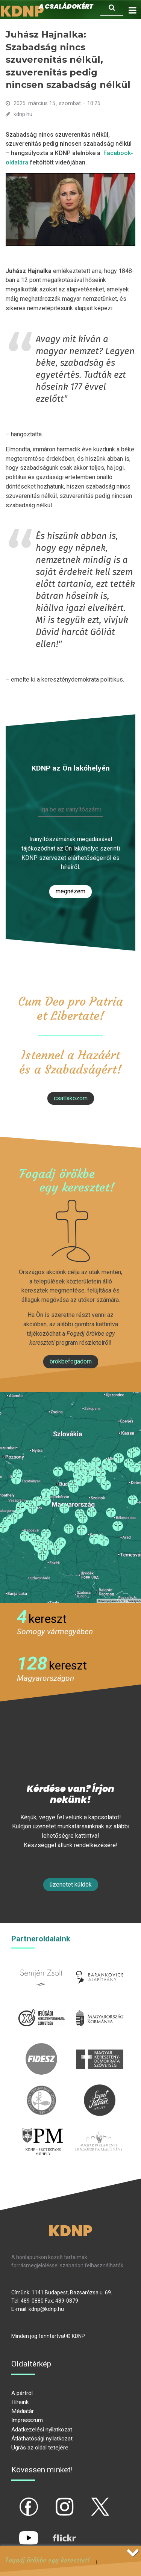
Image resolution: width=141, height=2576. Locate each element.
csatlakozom (71, 1098)
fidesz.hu (41, 2047)
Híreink (20, 2402)
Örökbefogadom (71, 1361)
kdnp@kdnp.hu (46, 2309)
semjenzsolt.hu (41, 1965)
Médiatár (22, 2411)
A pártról (22, 2393)
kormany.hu (99, 2006)
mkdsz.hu (99, 2047)
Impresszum (27, 2420)
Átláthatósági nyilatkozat (42, 2438)
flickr (55, 2532)
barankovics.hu (99, 1965)
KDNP (70, 2231)
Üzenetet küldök (71, 1884)
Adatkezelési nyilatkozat (41, 2429)
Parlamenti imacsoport (99, 2134)
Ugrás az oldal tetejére (39, 2447)
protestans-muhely (42, 2134)
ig (51, 2501)
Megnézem (70, 891)
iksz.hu (41, 2006)
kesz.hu (41, 2088)
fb (16, 2501)
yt (16, 2532)
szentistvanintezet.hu (99, 2088)
